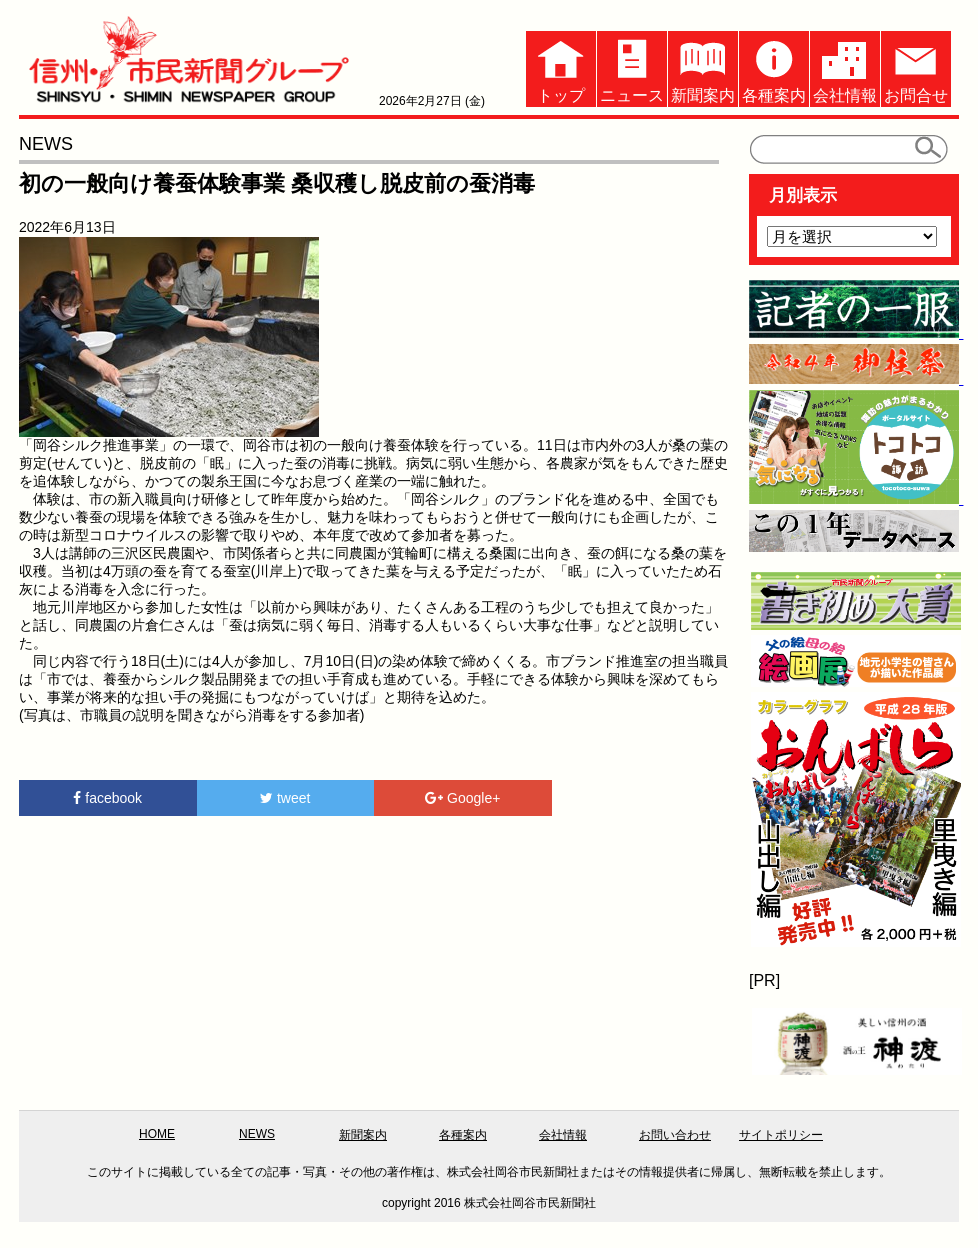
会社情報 (845, 67)
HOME (157, 1134)
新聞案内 (703, 67)
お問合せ (916, 67)
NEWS (257, 1134)
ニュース (632, 67)
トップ (561, 67)
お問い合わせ (675, 1135)
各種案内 (774, 67)
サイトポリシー (781, 1135)
